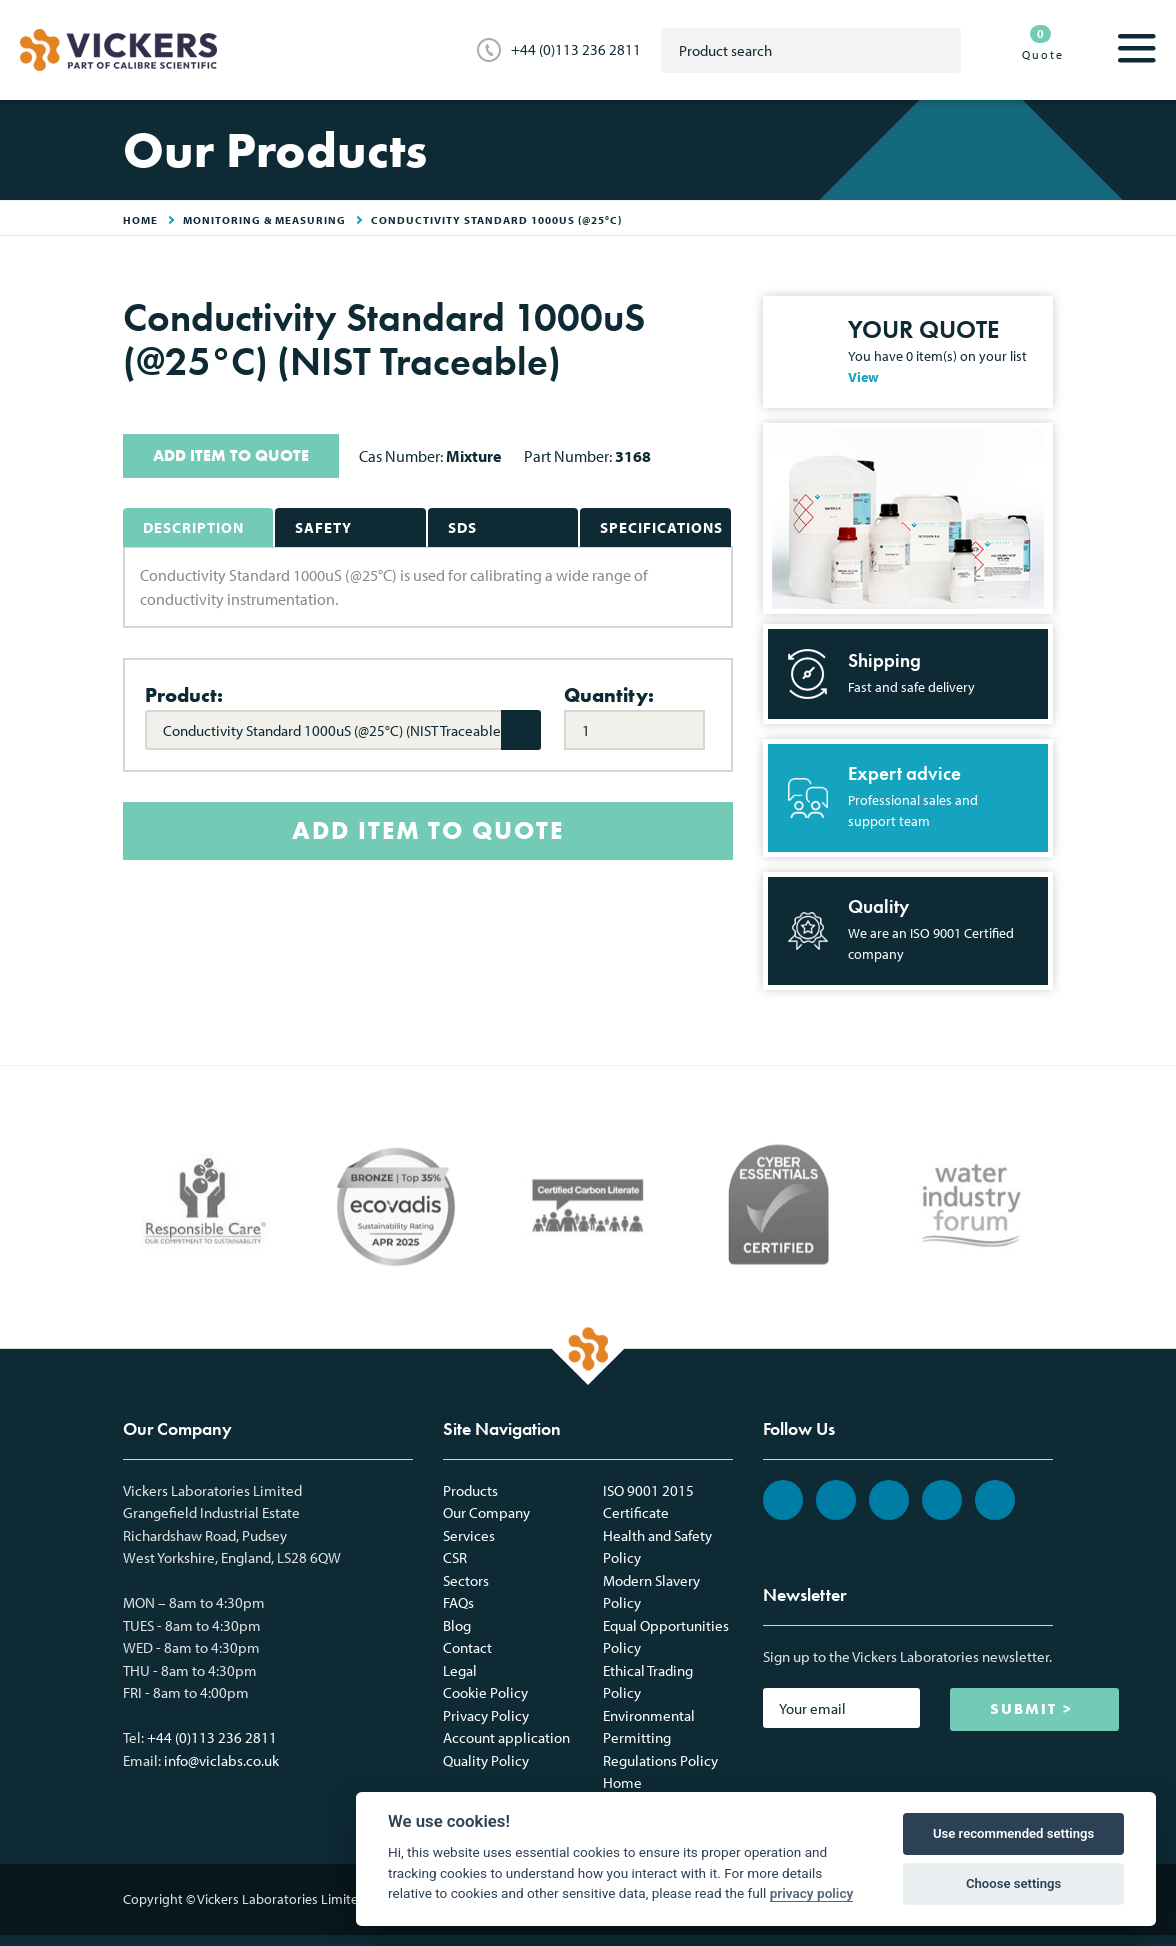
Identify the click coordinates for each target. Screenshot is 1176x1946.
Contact (467, 1647)
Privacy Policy (486, 1715)
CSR (455, 1557)
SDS (462, 527)
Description (193, 527)
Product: (184, 695)
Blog (457, 1625)
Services (469, 1535)
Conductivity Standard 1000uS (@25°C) (496, 220)
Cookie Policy (485, 1692)
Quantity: (609, 695)
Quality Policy (486, 1760)
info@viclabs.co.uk (221, 1760)
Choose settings (1013, 1883)
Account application (506, 1737)
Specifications (661, 527)
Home (622, 1782)
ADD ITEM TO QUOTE (231, 455)
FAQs (458, 1602)
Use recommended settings (1013, 1833)
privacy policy (812, 1893)
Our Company (486, 1512)
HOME (140, 220)
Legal (460, 1670)
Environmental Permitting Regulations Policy (660, 1738)
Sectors (466, 1580)
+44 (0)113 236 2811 (576, 49)
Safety (323, 527)
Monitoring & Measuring (264, 220)
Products (470, 1490)
